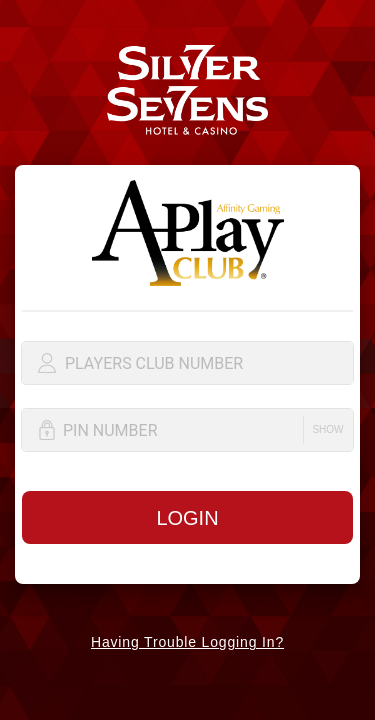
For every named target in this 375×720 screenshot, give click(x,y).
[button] (328, 430)
